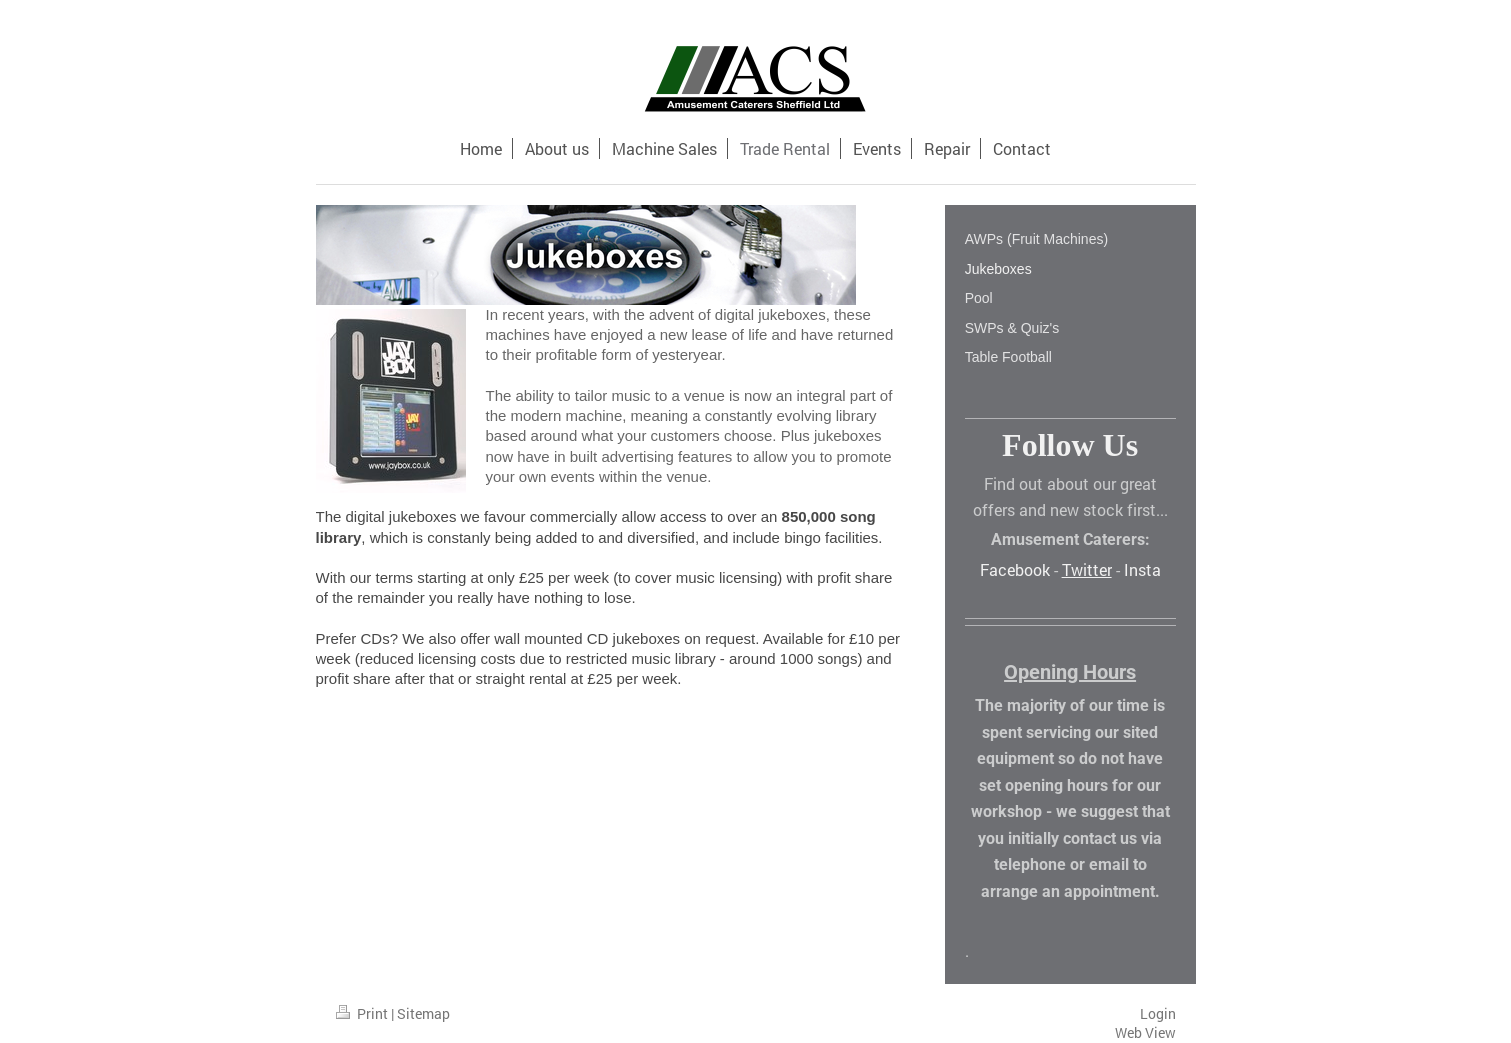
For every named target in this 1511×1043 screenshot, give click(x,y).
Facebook (1015, 569)
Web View (1145, 1032)
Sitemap (423, 1013)
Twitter (1087, 569)
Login (1158, 1013)
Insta (1142, 569)
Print (363, 1013)
